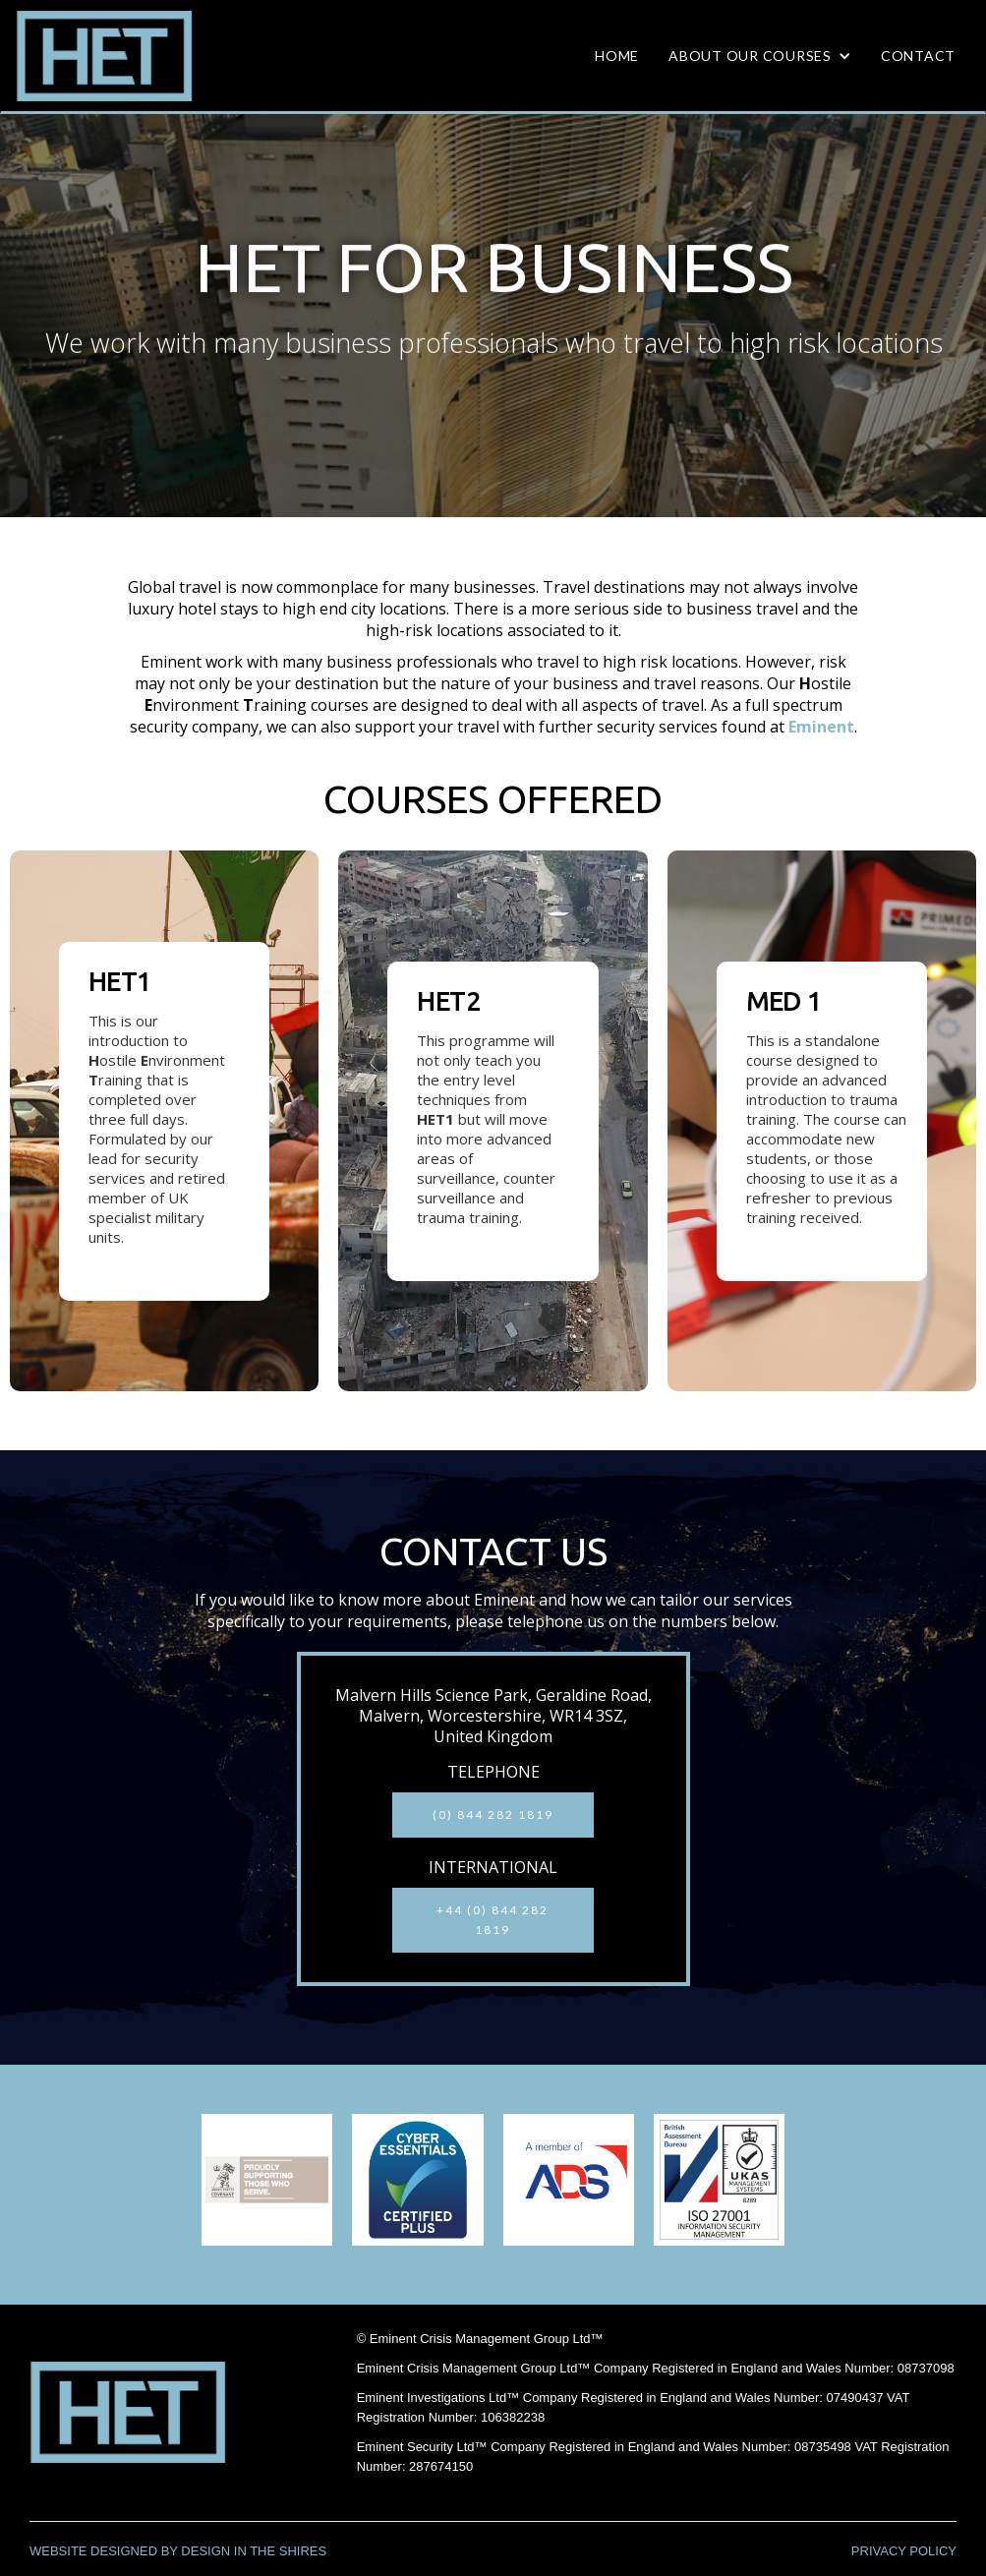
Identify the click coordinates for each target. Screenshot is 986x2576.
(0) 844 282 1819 (493, 1814)
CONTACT (918, 55)
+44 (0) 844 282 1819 (492, 1920)
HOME (617, 55)
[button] (760, 56)
